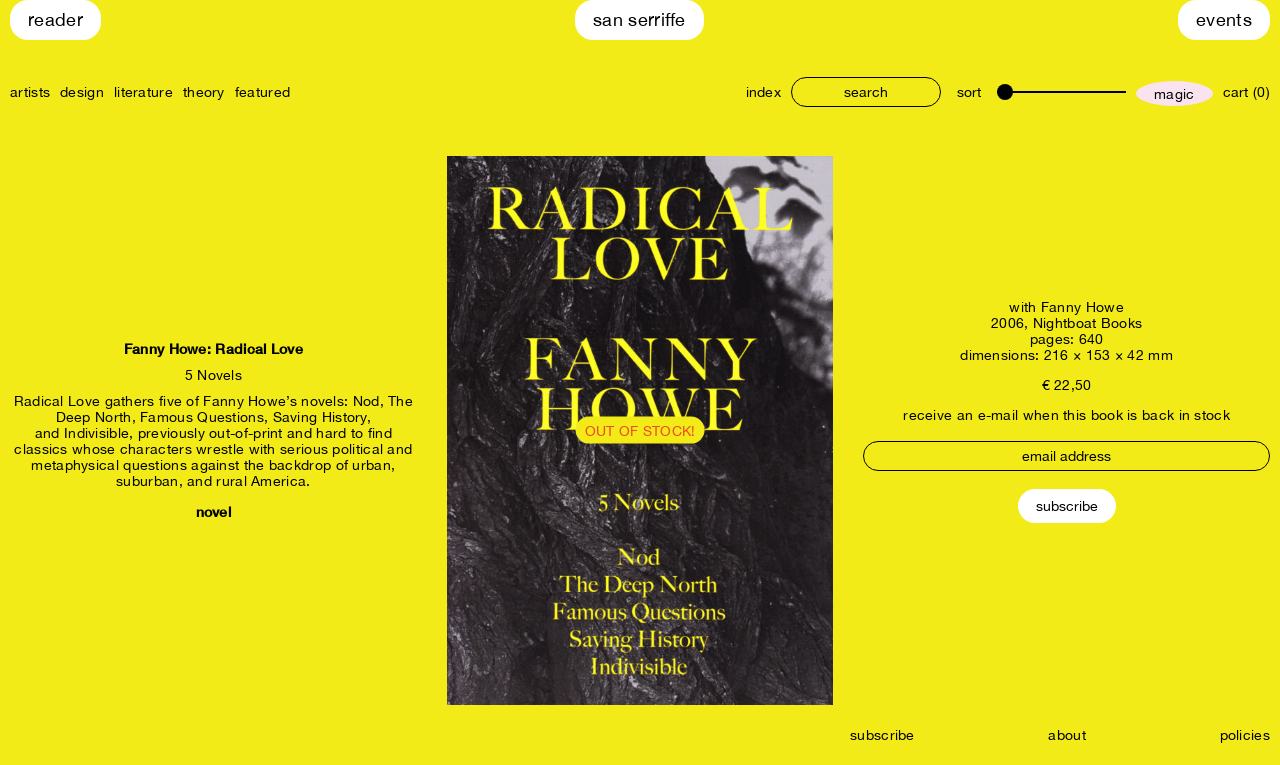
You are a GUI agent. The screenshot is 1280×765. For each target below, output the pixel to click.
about (1067, 735)
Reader (55, 19)
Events (1224, 19)
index (764, 92)
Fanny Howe (1082, 307)
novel (214, 511)
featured (262, 92)
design (82, 92)
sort (969, 92)
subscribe (882, 735)
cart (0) (1246, 92)
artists (30, 92)
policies (1245, 735)
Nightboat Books (1088, 323)
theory (204, 92)
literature (143, 92)
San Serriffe (639, 19)
